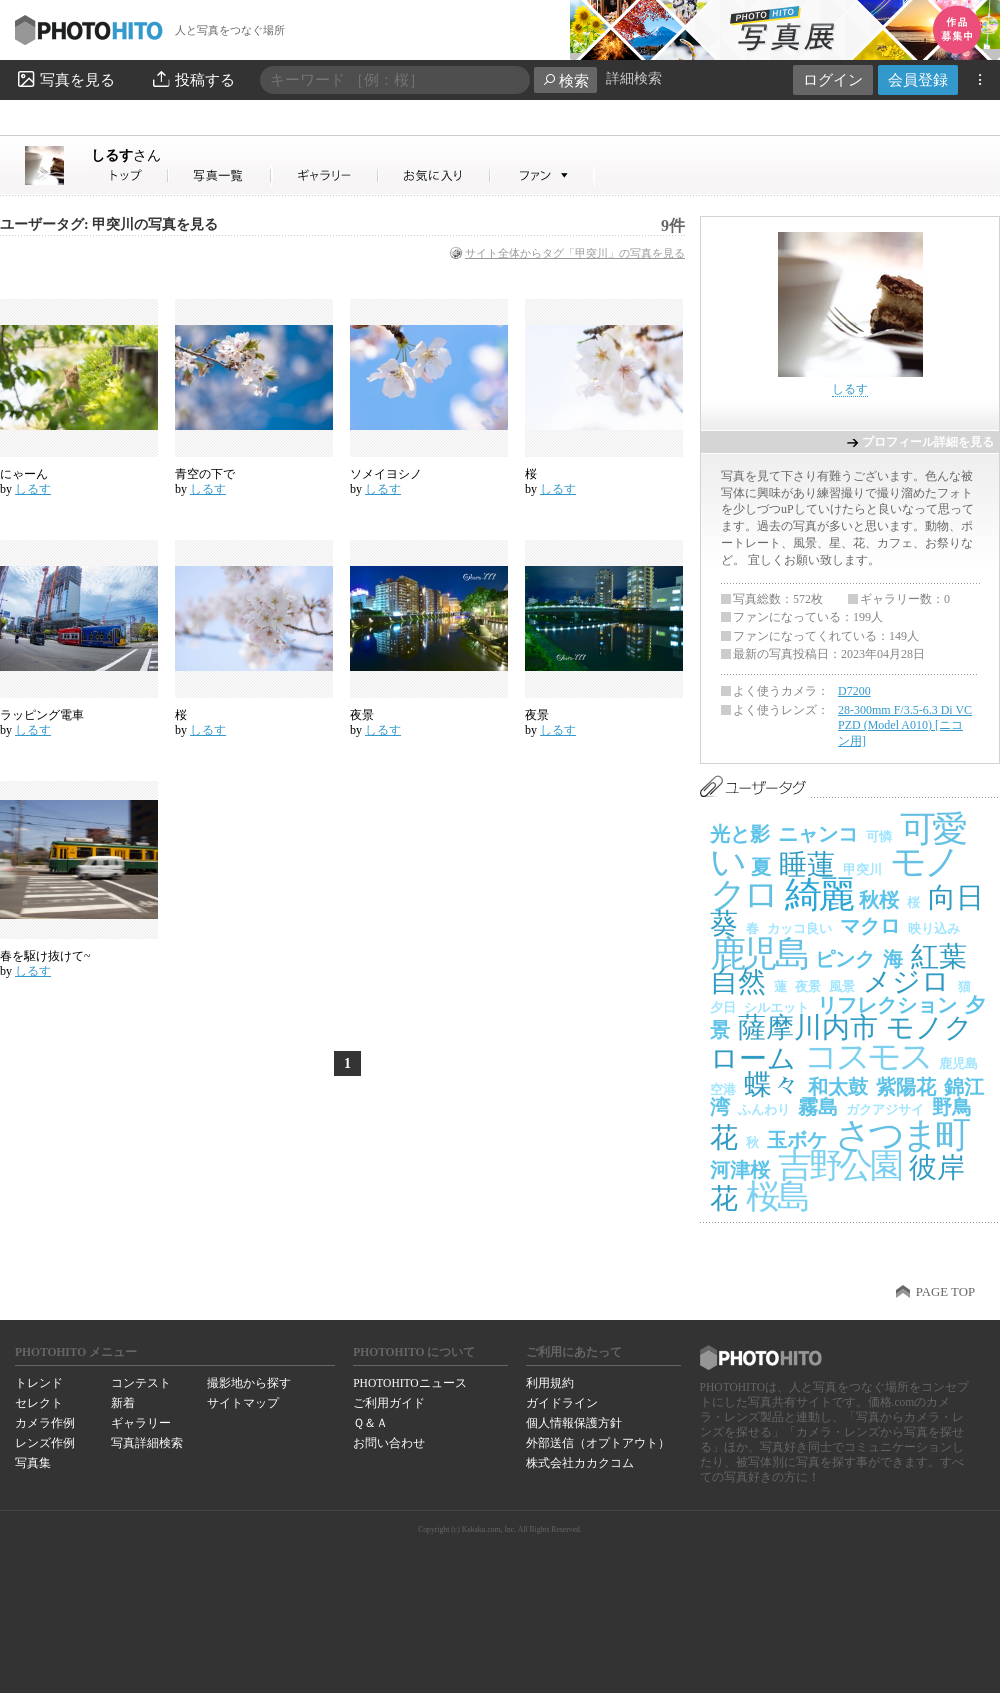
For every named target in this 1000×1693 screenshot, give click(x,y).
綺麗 (818, 894)
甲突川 (862, 869)
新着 (123, 1403)
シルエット (776, 1007)
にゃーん (24, 474)
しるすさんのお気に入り (434, 175)
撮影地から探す (249, 1383)
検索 (565, 80)
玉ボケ (797, 1140)
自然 (738, 981)
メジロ (906, 981)
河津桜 (740, 1170)
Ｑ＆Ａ (370, 1423)
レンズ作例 (45, 1443)
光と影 (740, 834)
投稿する (192, 79)
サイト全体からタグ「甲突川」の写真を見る (575, 253)
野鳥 (952, 1107)
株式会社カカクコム (580, 1463)
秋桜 (879, 900)
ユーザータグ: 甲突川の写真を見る (109, 224)
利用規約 (550, 1383)
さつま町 (901, 1135)
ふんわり (764, 1109)
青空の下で (205, 474)
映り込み (934, 928)
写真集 (33, 1463)
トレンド (39, 1383)
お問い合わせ (389, 1443)
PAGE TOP (945, 1292)
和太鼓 (838, 1087)
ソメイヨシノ (386, 474)
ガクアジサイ (885, 1109)
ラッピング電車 (42, 715)
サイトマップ (243, 1403)
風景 (842, 986)
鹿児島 (758, 954)
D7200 (854, 691)
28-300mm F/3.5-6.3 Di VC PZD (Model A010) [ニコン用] (905, 725)
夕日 (723, 1007)
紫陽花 (906, 1087)
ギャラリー (141, 1423)
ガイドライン (562, 1403)
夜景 (362, 715)
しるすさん (130, 175)
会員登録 (918, 79)
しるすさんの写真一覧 (220, 175)
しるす (126, 155)
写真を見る (65, 79)
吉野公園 (839, 1165)
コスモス (867, 1056)
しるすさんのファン (542, 175)
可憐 (879, 836)
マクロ (870, 926)
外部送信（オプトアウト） (598, 1443)
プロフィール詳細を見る (928, 442)
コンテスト (141, 1383)
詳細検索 (634, 78)
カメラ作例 (45, 1423)
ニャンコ (818, 834)
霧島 (818, 1107)
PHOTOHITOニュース (409, 1383)
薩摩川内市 (808, 1027)
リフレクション (887, 1005)
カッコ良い (799, 928)
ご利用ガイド (389, 1403)
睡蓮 (807, 864)
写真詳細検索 (147, 1443)
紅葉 (939, 956)
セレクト (39, 1403)
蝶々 (772, 1084)
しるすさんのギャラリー (325, 175)
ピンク (845, 959)
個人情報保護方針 (574, 1423)
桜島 (776, 1196)
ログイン (833, 79)
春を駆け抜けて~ (45, 956)
